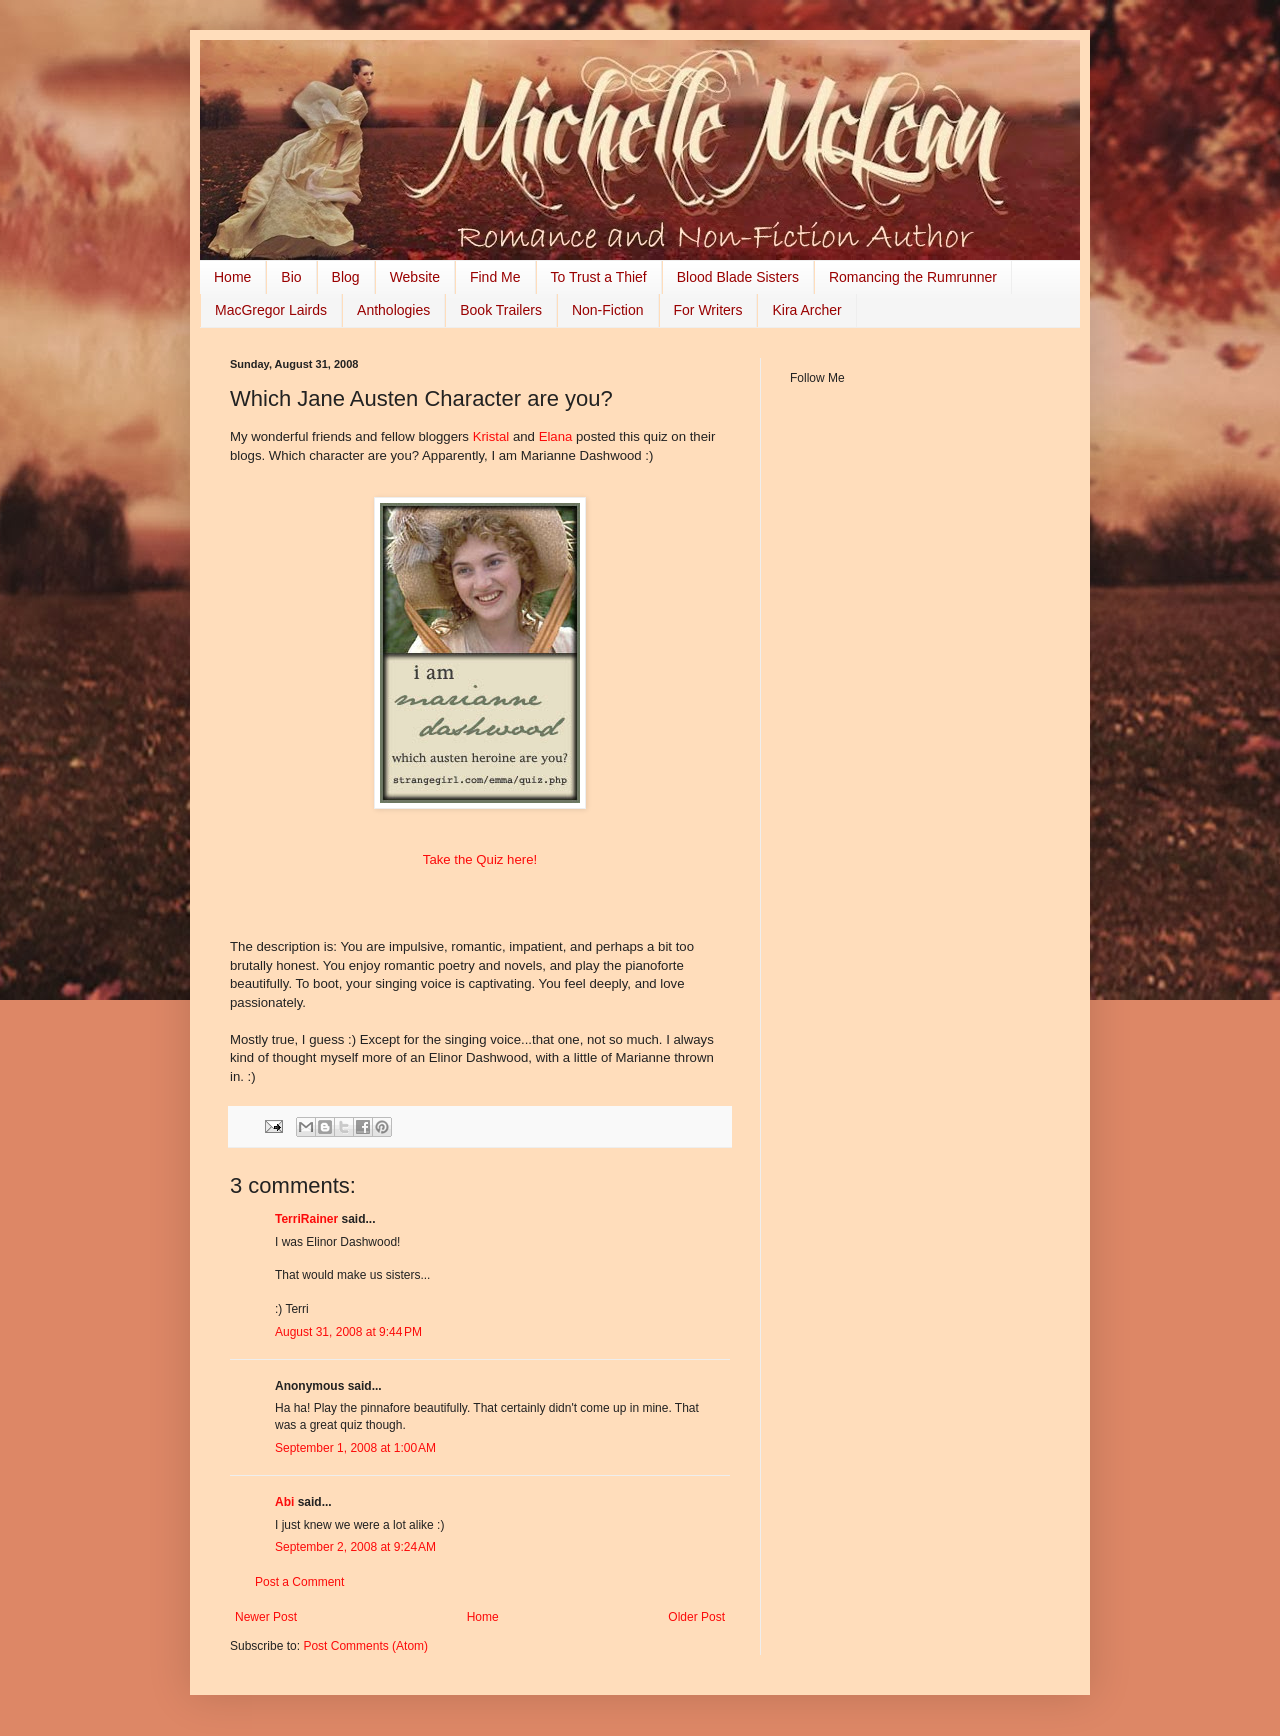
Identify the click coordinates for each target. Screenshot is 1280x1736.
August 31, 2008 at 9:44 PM (348, 1332)
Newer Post (266, 1617)
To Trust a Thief (599, 277)
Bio (291, 277)
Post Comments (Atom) (365, 1646)
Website (415, 277)
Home (232, 277)
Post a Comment (299, 1582)
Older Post (696, 1617)
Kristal (493, 436)
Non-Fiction (608, 310)
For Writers (708, 310)
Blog (346, 277)
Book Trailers (501, 310)
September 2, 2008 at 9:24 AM (355, 1547)
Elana (557, 436)
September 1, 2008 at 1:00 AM (355, 1448)
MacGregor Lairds (271, 310)
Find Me (495, 277)
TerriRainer (306, 1219)
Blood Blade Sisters (738, 277)
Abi (284, 1502)
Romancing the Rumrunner (913, 277)
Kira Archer (806, 310)
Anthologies (393, 310)
